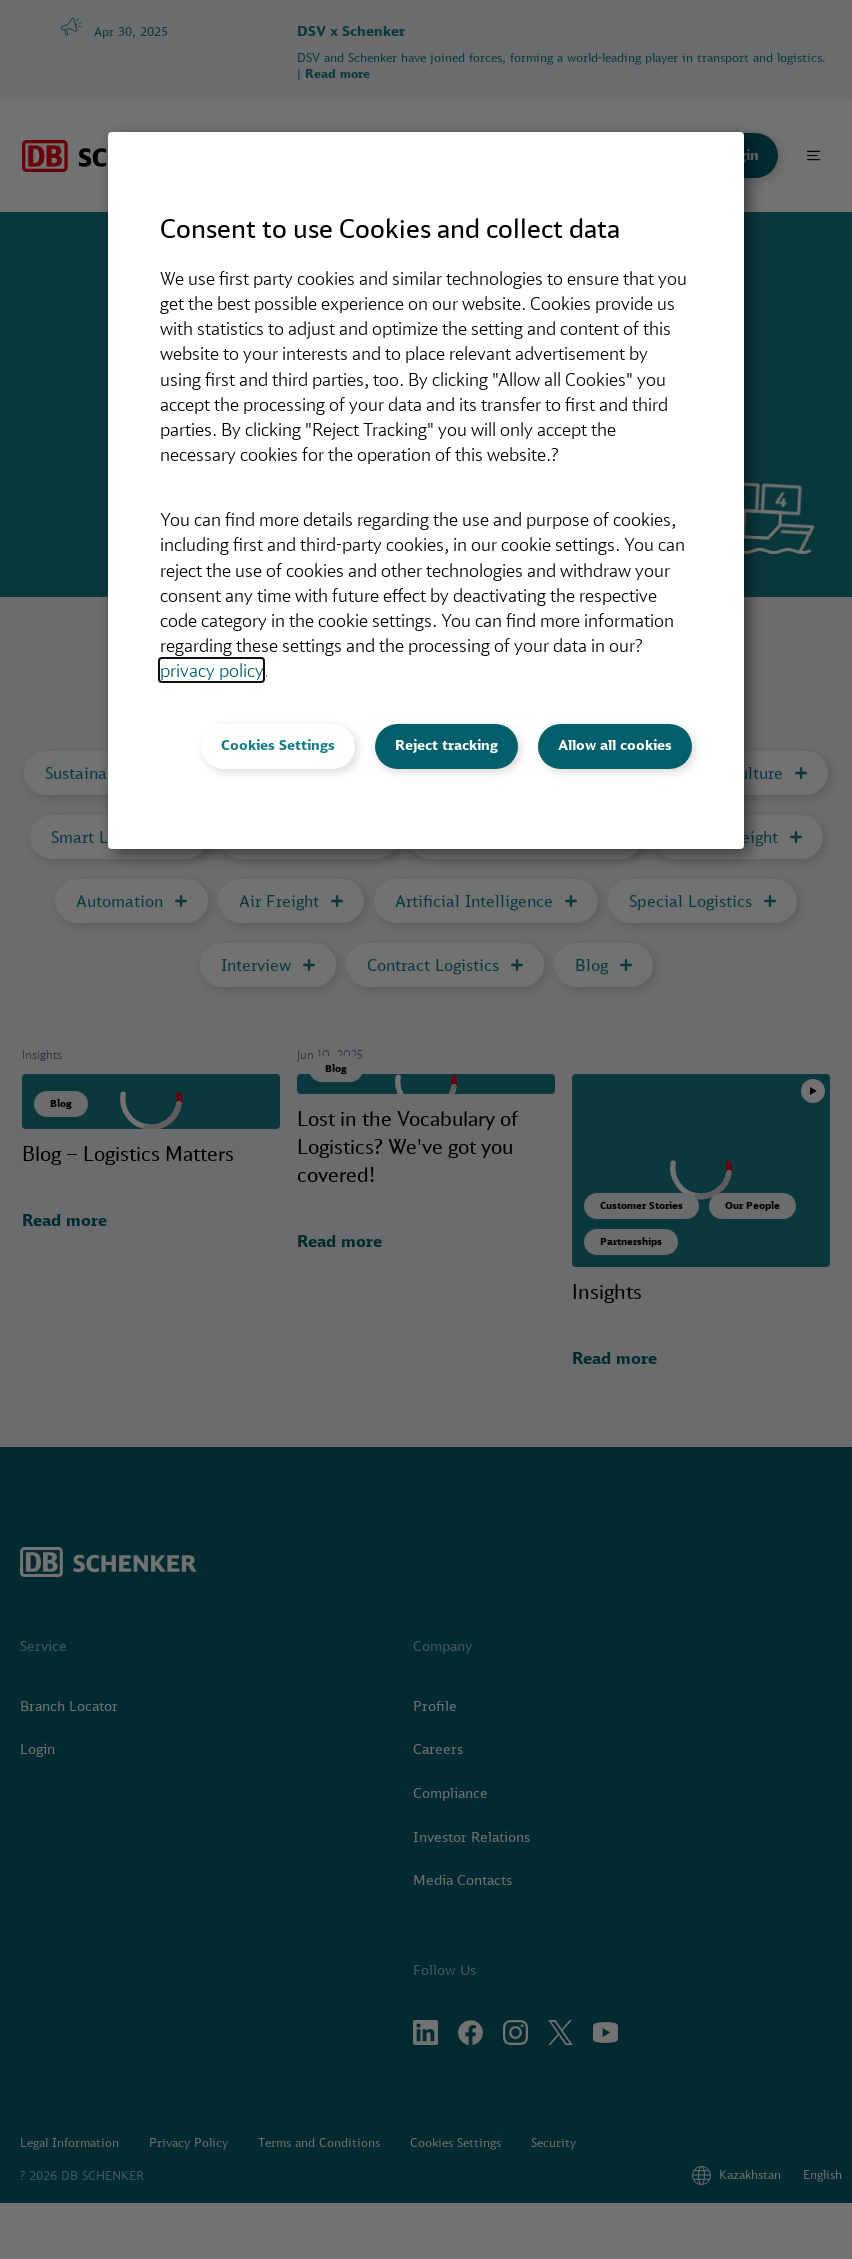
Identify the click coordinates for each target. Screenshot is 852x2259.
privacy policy (211, 670)
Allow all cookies (615, 745)
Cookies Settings (278, 745)
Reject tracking (446, 745)
